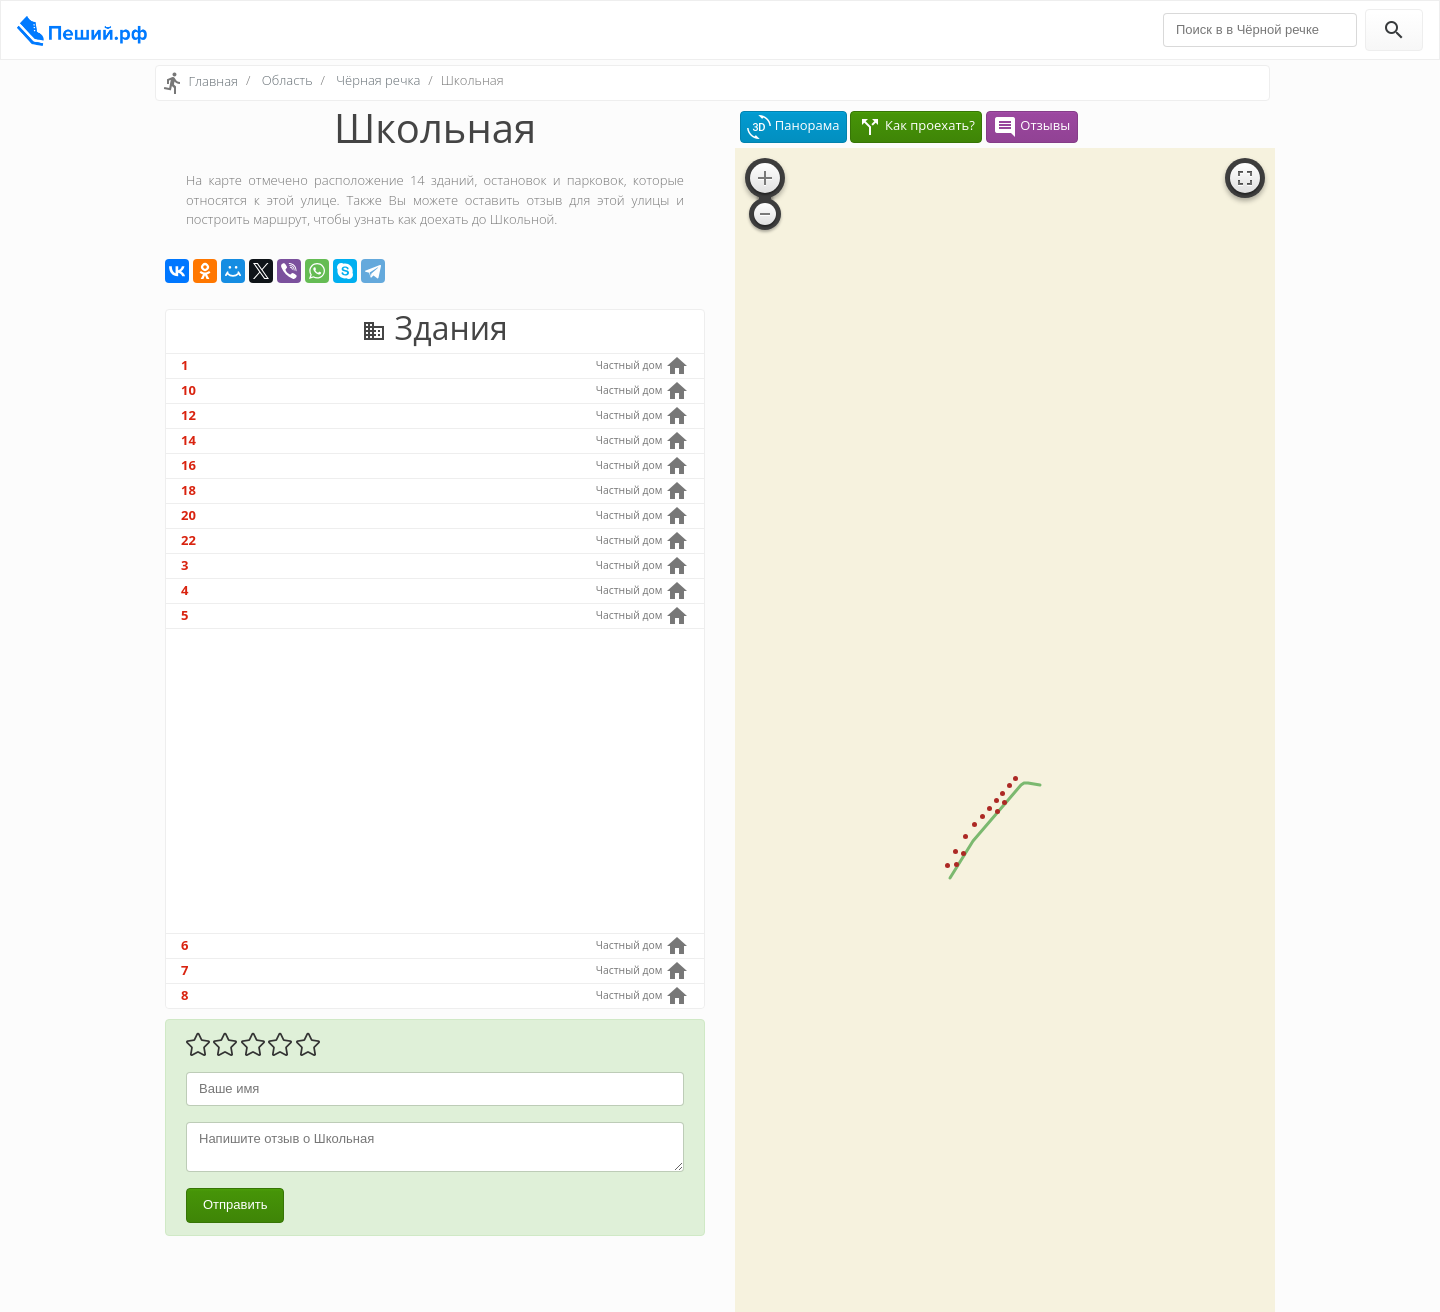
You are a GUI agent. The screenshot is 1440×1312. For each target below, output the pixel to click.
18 (188, 490)
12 (188, 415)
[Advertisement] (435, 781)
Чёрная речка (378, 80)
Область (287, 80)
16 (188, 465)
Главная (213, 81)
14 (188, 440)
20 (188, 515)
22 (188, 540)
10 (188, 390)
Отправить (235, 1204)
